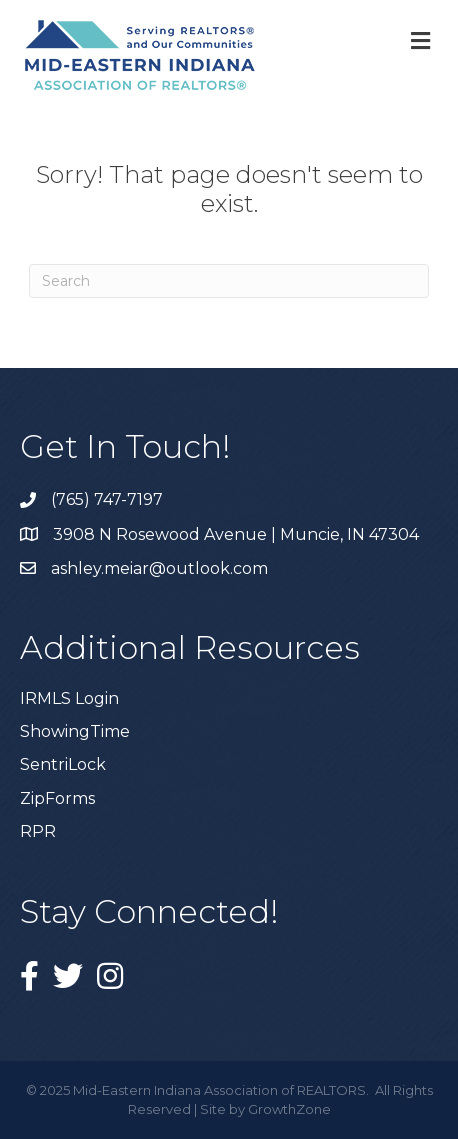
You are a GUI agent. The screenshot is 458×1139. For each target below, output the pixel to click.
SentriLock (63, 764)
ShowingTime (75, 731)
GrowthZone (289, 1109)
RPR (38, 831)
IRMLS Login (69, 698)
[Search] (229, 281)
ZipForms (57, 798)
